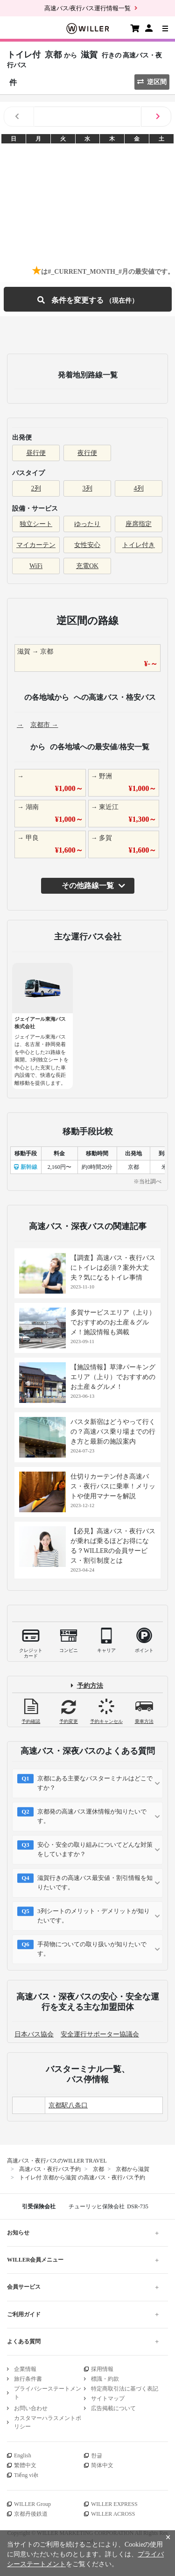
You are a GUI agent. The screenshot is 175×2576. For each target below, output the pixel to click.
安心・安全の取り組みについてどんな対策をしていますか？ (95, 1849)
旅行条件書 (28, 2379)
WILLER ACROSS (113, 2514)
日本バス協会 (34, 2034)
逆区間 (152, 81)
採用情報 (102, 2369)
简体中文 (102, 2465)
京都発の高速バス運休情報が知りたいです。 (92, 1816)
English (22, 2455)
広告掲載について (113, 2408)
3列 (87, 488)
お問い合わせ (31, 2408)
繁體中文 (25, 2465)
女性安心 (87, 544)
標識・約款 (105, 2379)
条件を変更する (87, 299)
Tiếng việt (26, 2475)
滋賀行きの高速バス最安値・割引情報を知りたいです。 (95, 1882)
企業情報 (25, 2369)
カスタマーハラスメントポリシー (47, 2422)
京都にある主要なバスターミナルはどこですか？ (95, 1783)
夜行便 (87, 452)
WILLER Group (32, 2504)
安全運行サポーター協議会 (100, 2034)
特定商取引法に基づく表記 (124, 2388)
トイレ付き (138, 544)
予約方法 (90, 1685)
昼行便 (36, 452)
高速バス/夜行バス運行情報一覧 (87, 8)
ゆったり (87, 523)
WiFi (35, 565)
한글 (96, 2455)
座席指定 (139, 523)
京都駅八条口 (68, 2105)
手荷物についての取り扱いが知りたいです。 (92, 1949)
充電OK (87, 565)
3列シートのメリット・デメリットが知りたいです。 (93, 1915)
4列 (139, 488)
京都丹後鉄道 (31, 2514)
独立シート (36, 523)
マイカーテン (36, 544)
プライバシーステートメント (47, 2392)
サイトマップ (108, 2398)
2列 (36, 488)
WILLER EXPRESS (114, 2504)
